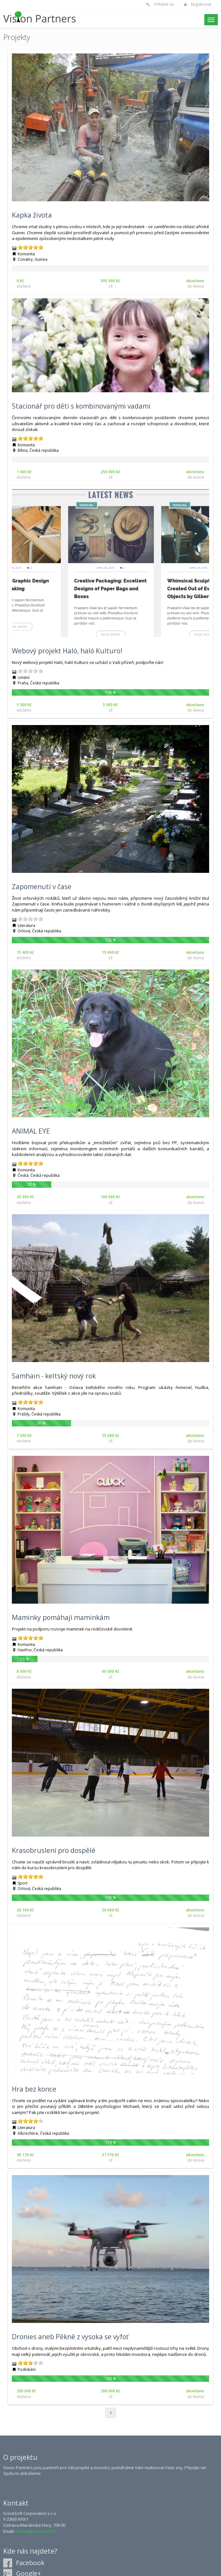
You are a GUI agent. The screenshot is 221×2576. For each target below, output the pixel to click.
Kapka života (32, 215)
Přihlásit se (164, 4)
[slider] (30, 247)
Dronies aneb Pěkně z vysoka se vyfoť (70, 2336)
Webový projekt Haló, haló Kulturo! (67, 650)
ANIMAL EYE (31, 1131)
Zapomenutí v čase (41, 886)
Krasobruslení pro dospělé (53, 1850)
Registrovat (201, 4)
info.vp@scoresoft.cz (35, 2531)
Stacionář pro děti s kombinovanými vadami (81, 406)
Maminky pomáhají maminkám (61, 1617)
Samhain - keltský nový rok (54, 1375)
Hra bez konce (34, 2089)
